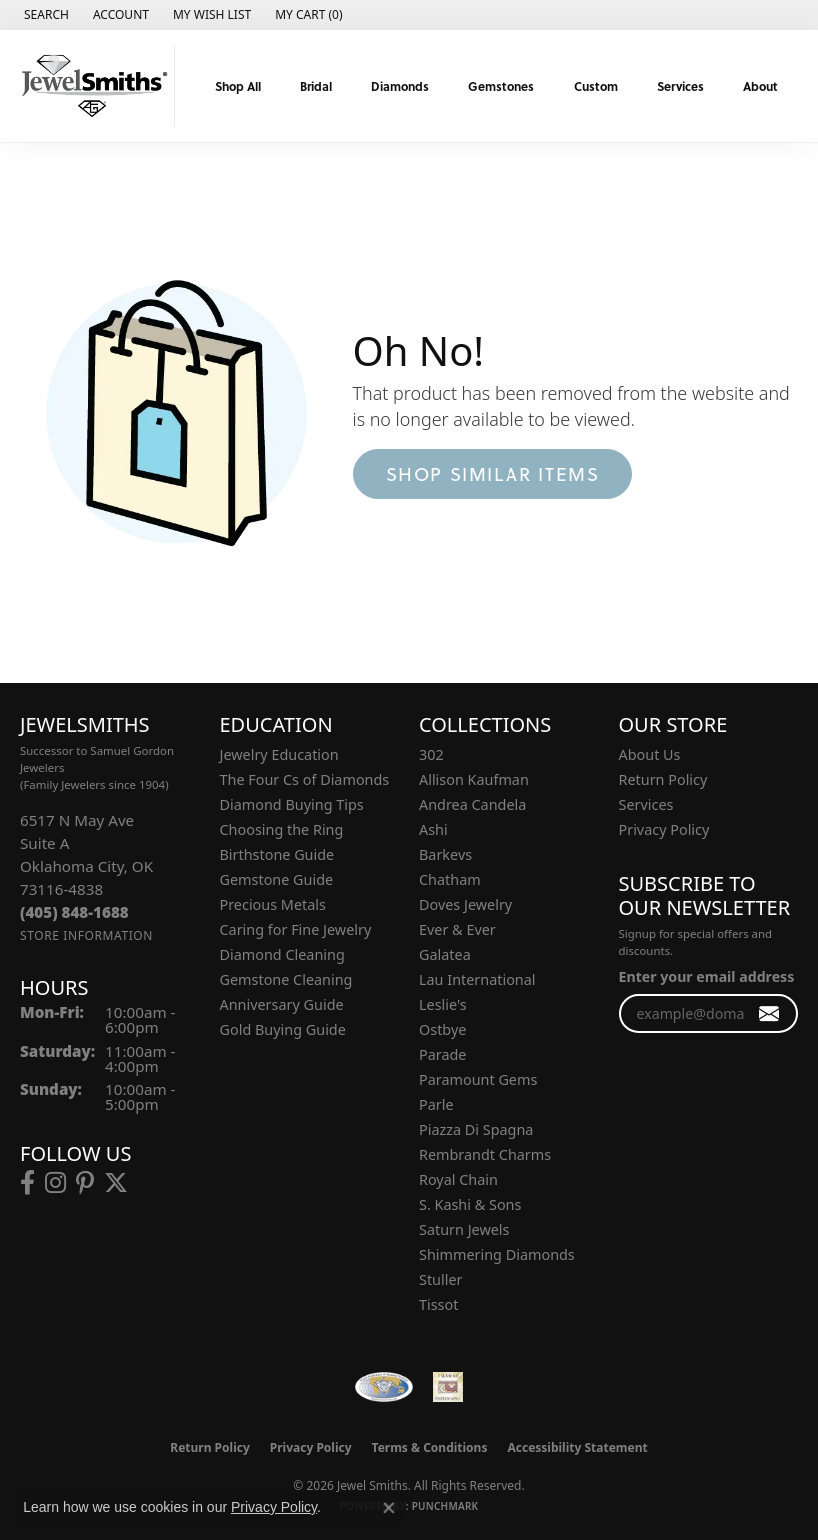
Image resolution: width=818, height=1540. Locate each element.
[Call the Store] (74, 912)
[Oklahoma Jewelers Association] (448, 1387)
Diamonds (400, 86)
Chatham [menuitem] (450, 879)
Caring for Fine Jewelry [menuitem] (296, 929)
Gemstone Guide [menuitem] (277, 879)
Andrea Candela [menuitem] (472, 804)
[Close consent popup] (389, 1508)
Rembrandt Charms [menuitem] (485, 1154)
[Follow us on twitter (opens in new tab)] (116, 1183)
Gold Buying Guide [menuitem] (283, 1029)
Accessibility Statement (577, 1447)
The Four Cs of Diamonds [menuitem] (305, 779)
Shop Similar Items (493, 473)
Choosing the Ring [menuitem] (282, 829)
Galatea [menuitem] (445, 954)
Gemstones (501, 86)
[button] (44, 15)
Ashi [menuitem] (433, 829)
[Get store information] (86, 935)
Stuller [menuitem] (440, 1279)
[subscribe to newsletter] (769, 1013)
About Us (650, 754)
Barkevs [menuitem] (445, 854)
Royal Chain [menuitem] (458, 1179)
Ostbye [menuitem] (442, 1029)
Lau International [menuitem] (477, 979)
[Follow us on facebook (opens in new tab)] (27, 1183)
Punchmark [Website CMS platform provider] (445, 1506)
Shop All (238, 86)
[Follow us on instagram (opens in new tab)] (55, 1183)
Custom (596, 86)
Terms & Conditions (430, 1447)
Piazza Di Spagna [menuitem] (476, 1129)
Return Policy (663, 779)
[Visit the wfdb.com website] (384, 1387)
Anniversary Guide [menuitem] (282, 1004)
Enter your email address (707, 976)
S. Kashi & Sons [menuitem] (470, 1204)
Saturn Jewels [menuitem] (464, 1229)
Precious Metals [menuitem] (273, 904)
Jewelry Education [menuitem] (279, 754)
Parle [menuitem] (436, 1104)
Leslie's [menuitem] (443, 1004)
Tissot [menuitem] (438, 1304)
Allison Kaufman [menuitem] (474, 779)
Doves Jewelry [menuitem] (465, 904)
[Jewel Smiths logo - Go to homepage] (92, 86)
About (760, 86)
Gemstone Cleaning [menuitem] (286, 979)
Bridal (316, 86)
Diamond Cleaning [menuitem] (282, 954)
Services (680, 86)
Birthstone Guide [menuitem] (277, 854)
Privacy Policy (664, 829)
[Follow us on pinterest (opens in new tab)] (85, 1183)
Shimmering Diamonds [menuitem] (497, 1254)
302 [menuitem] (431, 754)
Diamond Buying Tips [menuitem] (292, 804)
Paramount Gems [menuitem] (478, 1079)
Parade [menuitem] (442, 1054)
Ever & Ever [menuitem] (457, 929)
